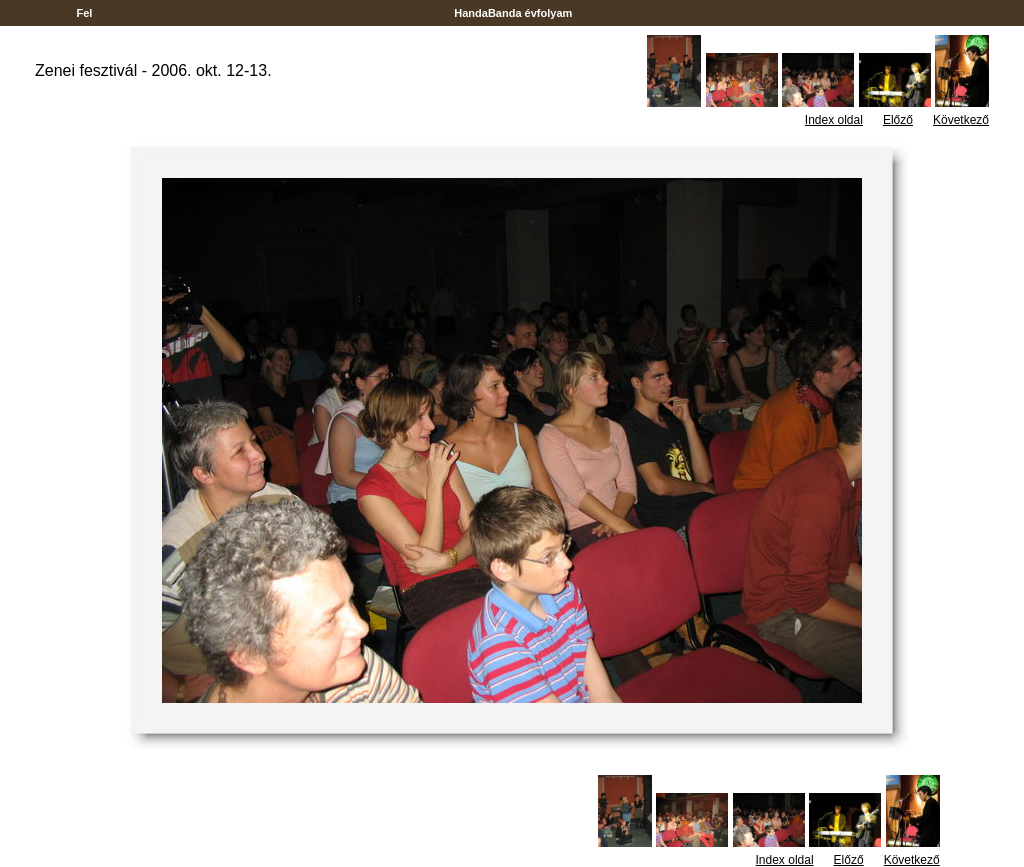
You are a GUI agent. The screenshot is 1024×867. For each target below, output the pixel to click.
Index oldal (834, 120)
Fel (84, 13)
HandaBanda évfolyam (513, 13)
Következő (961, 120)
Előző (898, 120)
